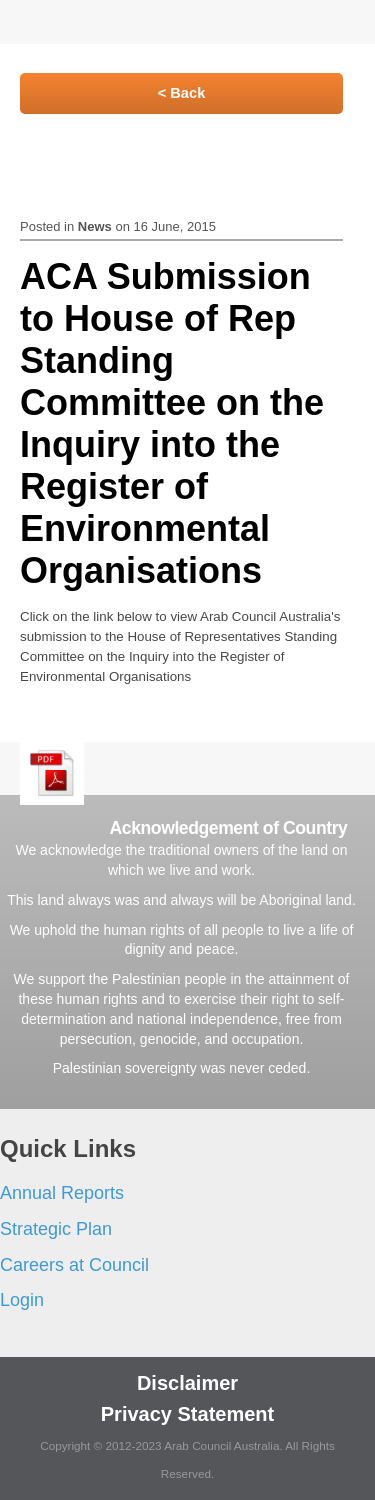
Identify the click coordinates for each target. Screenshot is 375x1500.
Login (22, 1300)
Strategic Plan (56, 1229)
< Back (182, 93)
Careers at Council (74, 1265)
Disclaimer (187, 1383)
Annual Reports (62, 1193)
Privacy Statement (187, 1414)
